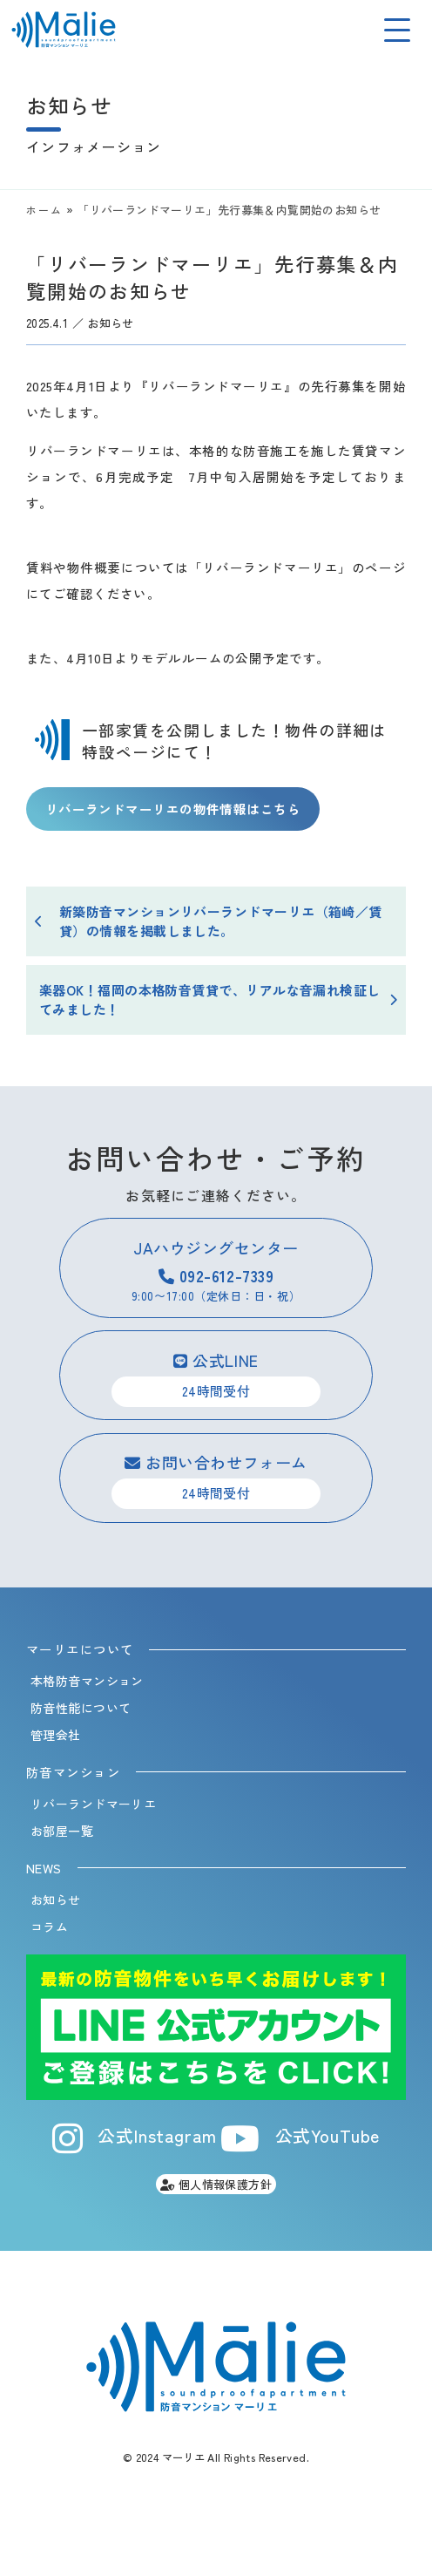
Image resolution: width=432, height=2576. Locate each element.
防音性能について (80, 1707)
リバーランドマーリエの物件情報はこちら (172, 808)
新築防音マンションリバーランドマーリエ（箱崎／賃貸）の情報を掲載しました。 (220, 921)
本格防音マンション (87, 1680)
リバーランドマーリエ (93, 1803)
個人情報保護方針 (216, 2184)
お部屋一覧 (61, 1830)
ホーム (44, 209)
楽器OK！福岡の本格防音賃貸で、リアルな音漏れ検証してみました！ (210, 1000)
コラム (49, 1926)
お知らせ (110, 323)
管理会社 (55, 1734)
